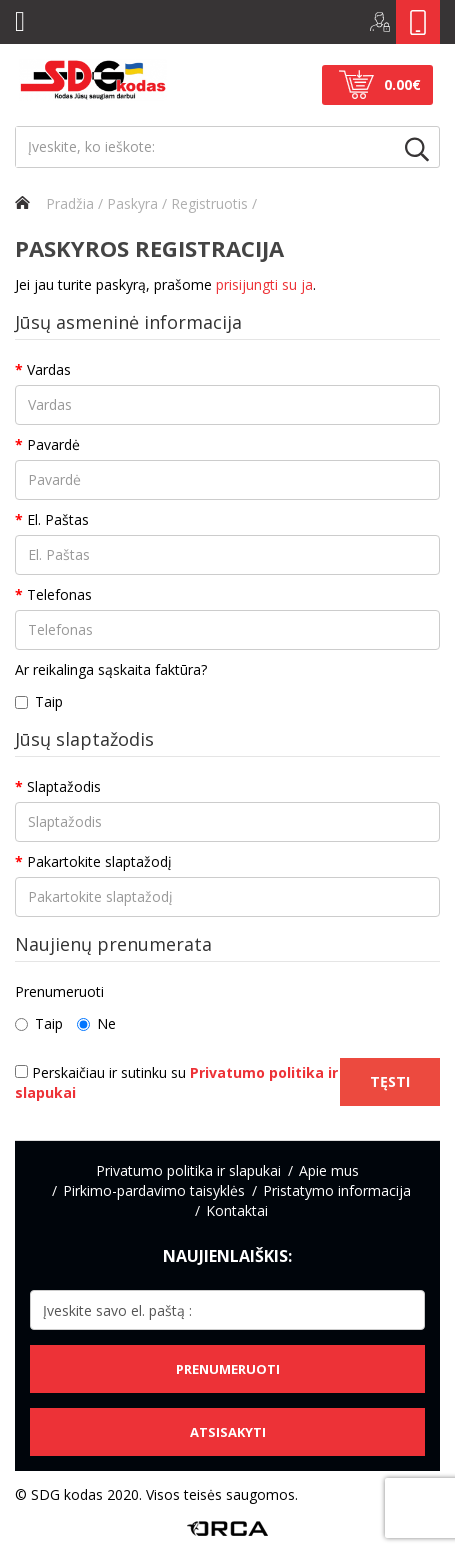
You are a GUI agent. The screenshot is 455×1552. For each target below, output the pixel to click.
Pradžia (54, 203)
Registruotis (209, 203)
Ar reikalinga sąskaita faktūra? (111, 669)
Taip (39, 701)
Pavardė (53, 444)
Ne (96, 1023)
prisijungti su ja (264, 284)
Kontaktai (237, 1210)
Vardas (49, 369)
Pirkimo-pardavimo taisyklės (154, 1190)
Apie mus (329, 1170)
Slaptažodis (64, 786)
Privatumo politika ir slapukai (188, 1170)
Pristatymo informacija (337, 1190)
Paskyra (132, 203)
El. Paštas (58, 519)
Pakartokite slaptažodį (99, 861)
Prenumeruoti (59, 991)
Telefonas (59, 594)
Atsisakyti (228, 1432)
